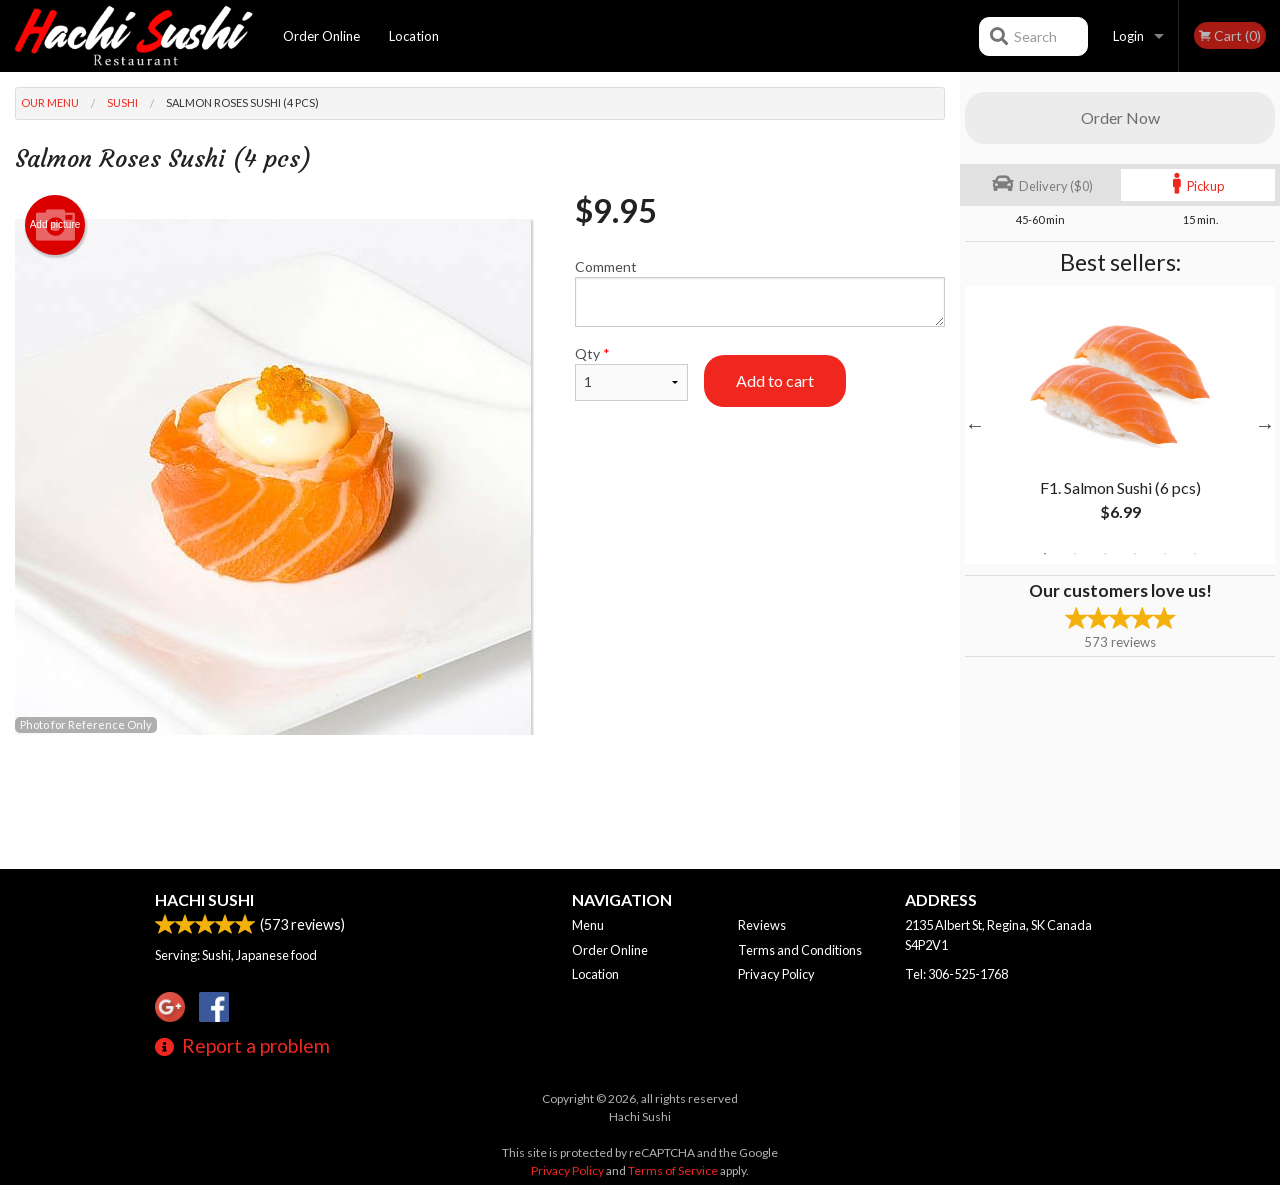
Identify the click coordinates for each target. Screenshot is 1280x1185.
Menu (588, 925)
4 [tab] (1135, 554)
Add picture (55, 225)
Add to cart (775, 380)
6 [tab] (1195, 554)
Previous (975, 425)
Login (1128, 36)
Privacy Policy (776, 974)
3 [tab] (1105, 554)
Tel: (956, 974)
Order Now (1120, 117)
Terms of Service (673, 1170)
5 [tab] (1165, 554)
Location (414, 36)
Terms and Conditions (800, 950)
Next (1265, 425)
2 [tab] (1075, 554)
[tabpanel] (1120, 425)
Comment (760, 292)
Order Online (321, 36)
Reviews (762, 925)
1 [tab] (1045, 554)
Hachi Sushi (204, 899)
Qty (631, 373)
